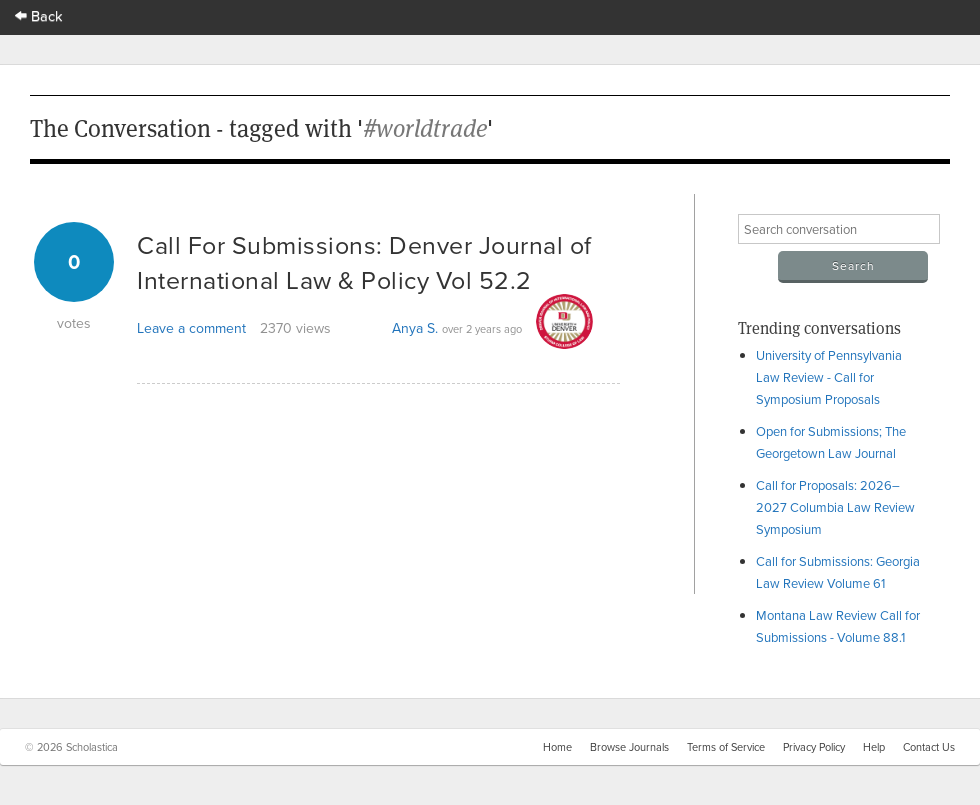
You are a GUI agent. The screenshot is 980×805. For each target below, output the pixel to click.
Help (874, 747)
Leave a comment (191, 328)
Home (557, 747)
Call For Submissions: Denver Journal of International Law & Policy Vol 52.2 (364, 262)
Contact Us (929, 747)
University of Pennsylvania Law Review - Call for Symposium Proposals (829, 377)
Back (39, 15)
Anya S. (415, 328)
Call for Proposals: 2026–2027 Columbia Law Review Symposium (835, 507)
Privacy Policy (814, 747)
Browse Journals (629, 747)
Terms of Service (726, 747)
